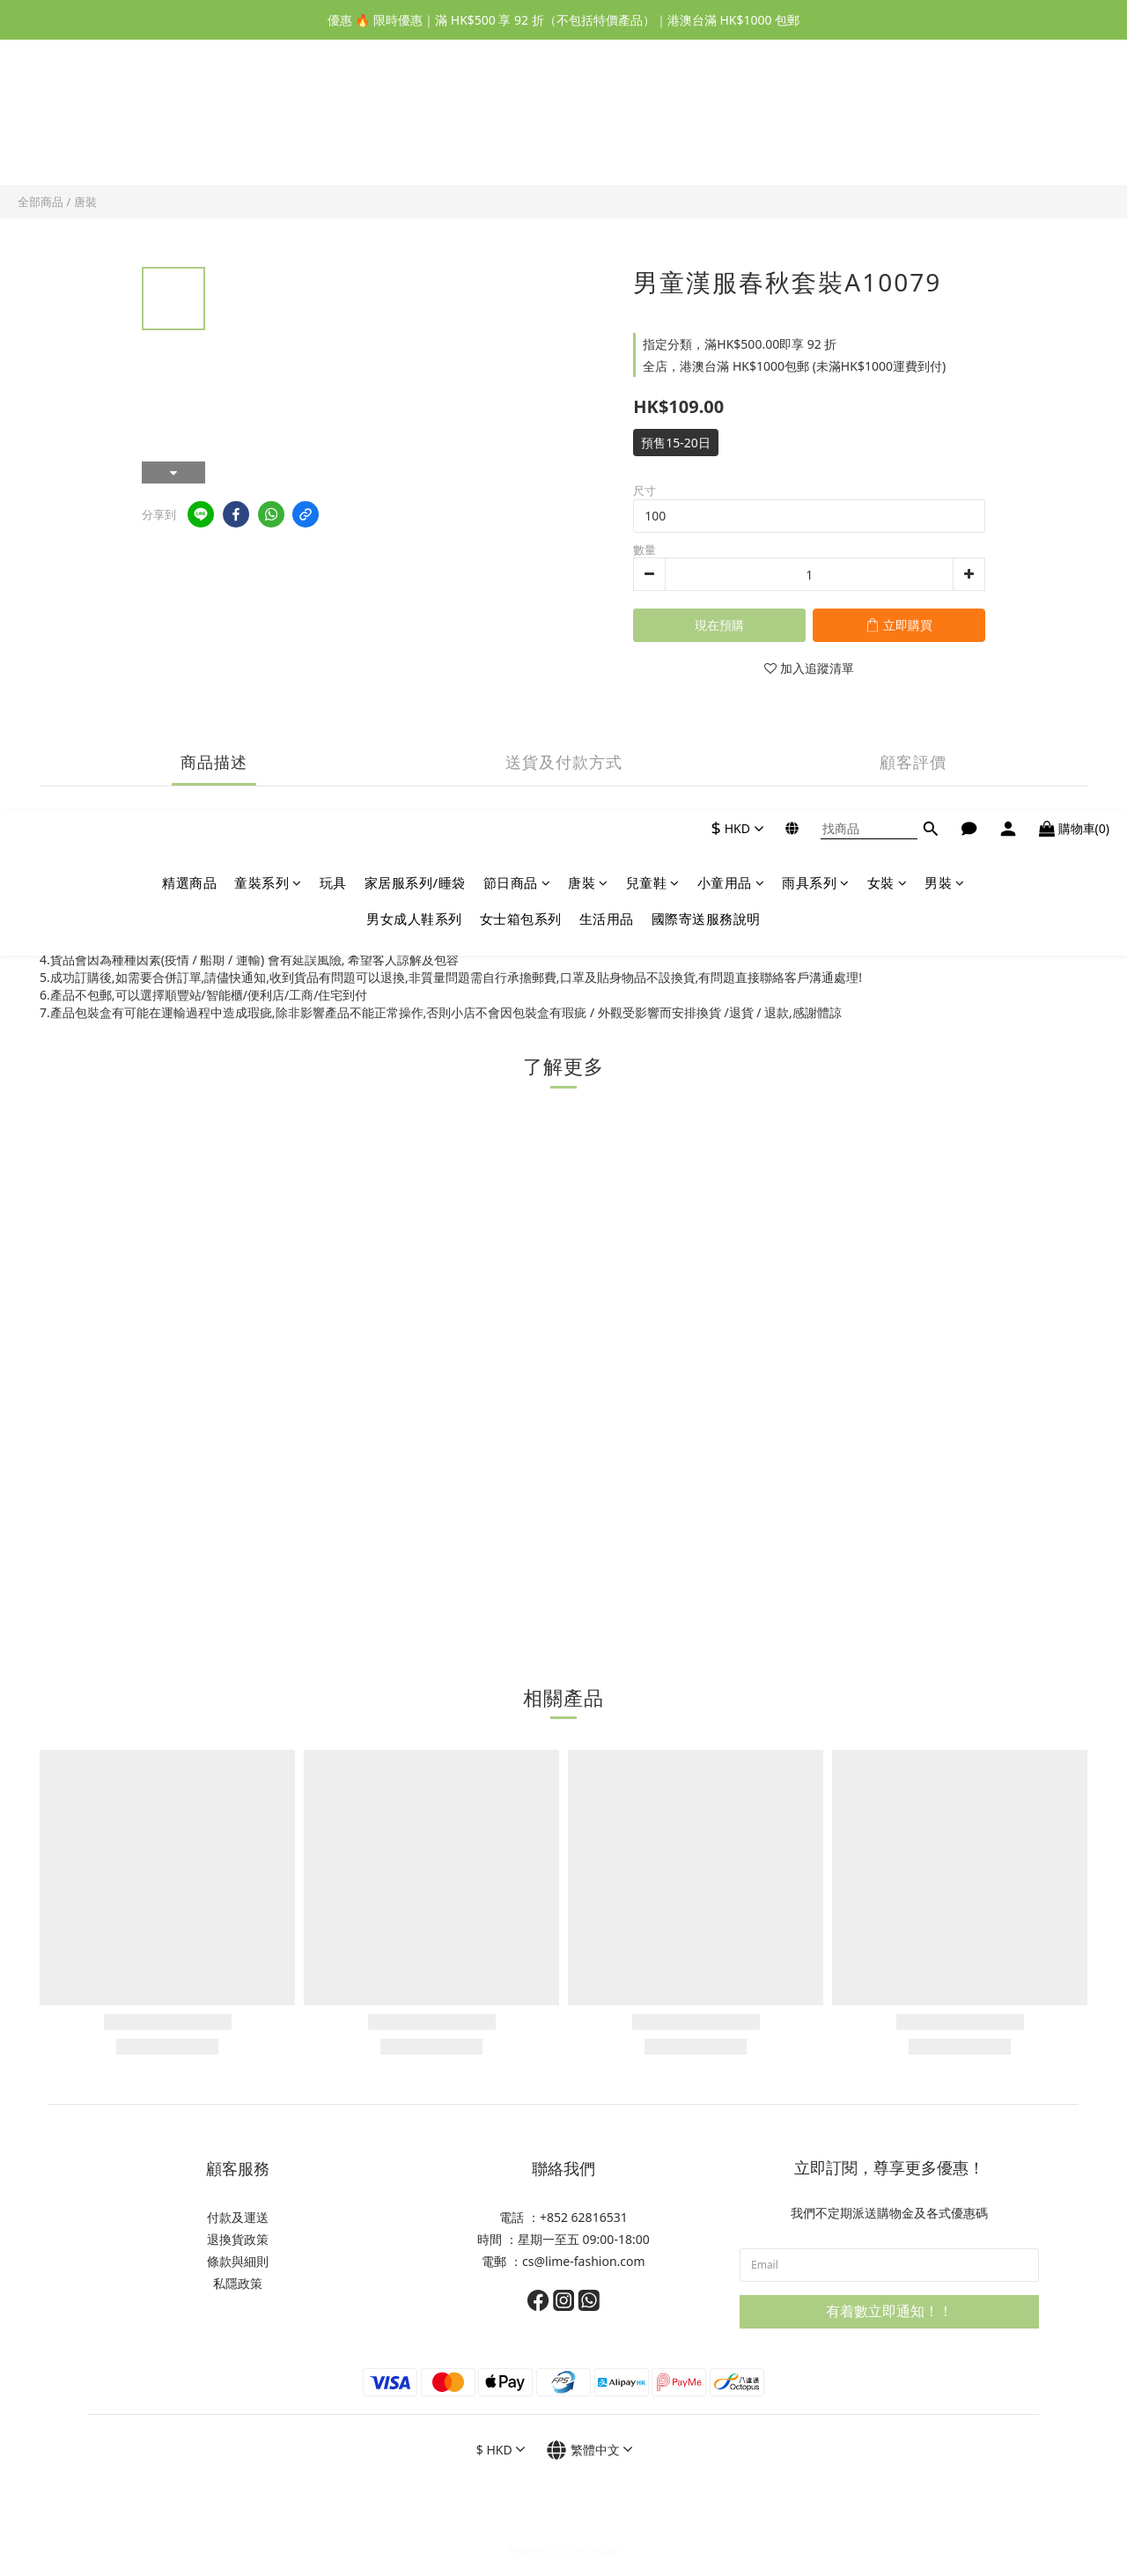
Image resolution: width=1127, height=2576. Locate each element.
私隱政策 (237, 2283)
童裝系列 (268, 112)
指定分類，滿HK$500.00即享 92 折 (739, 344)
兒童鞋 (653, 112)
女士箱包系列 (521, 148)
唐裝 (588, 112)
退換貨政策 (238, 2239)
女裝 (887, 112)
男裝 (944, 112)
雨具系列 (816, 112)
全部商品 (40, 202)
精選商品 (189, 112)
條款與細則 (238, 2261)
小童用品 (731, 112)
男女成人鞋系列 (414, 148)
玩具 (333, 112)
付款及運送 (238, 2217)
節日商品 (517, 112)
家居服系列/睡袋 (415, 112)
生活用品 (606, 148)
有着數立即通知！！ (889, 2311)
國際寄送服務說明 (706, 148)
